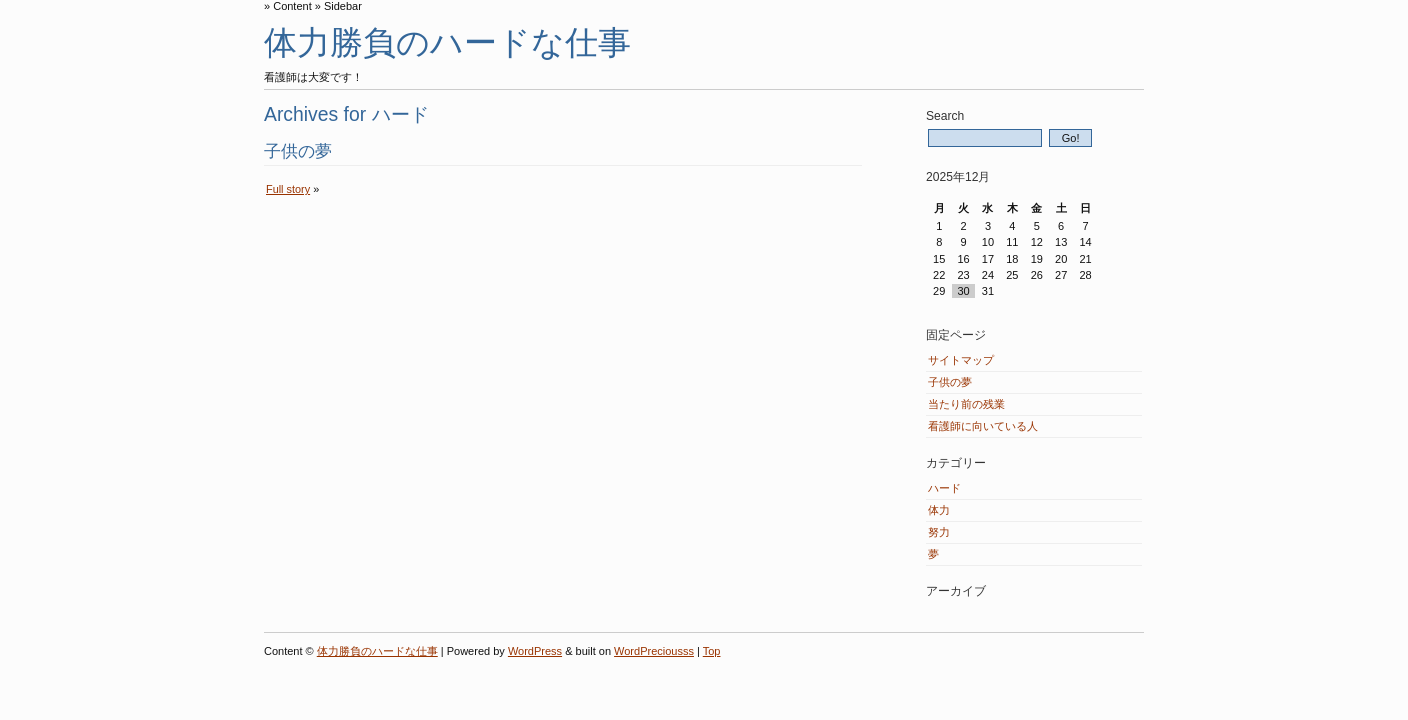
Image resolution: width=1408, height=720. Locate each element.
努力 (939, 532)
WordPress (535, 651)
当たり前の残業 (966, 404)
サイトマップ (961, 360)
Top (712, 651)
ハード (944, 488)
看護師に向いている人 (983, 426)
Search (945, 116)
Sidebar (343, 6)
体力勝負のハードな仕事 (447, 42)
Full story (288, 189)
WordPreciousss (654, 651)
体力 (939, 510)
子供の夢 (298, 151)
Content (292, 6)
